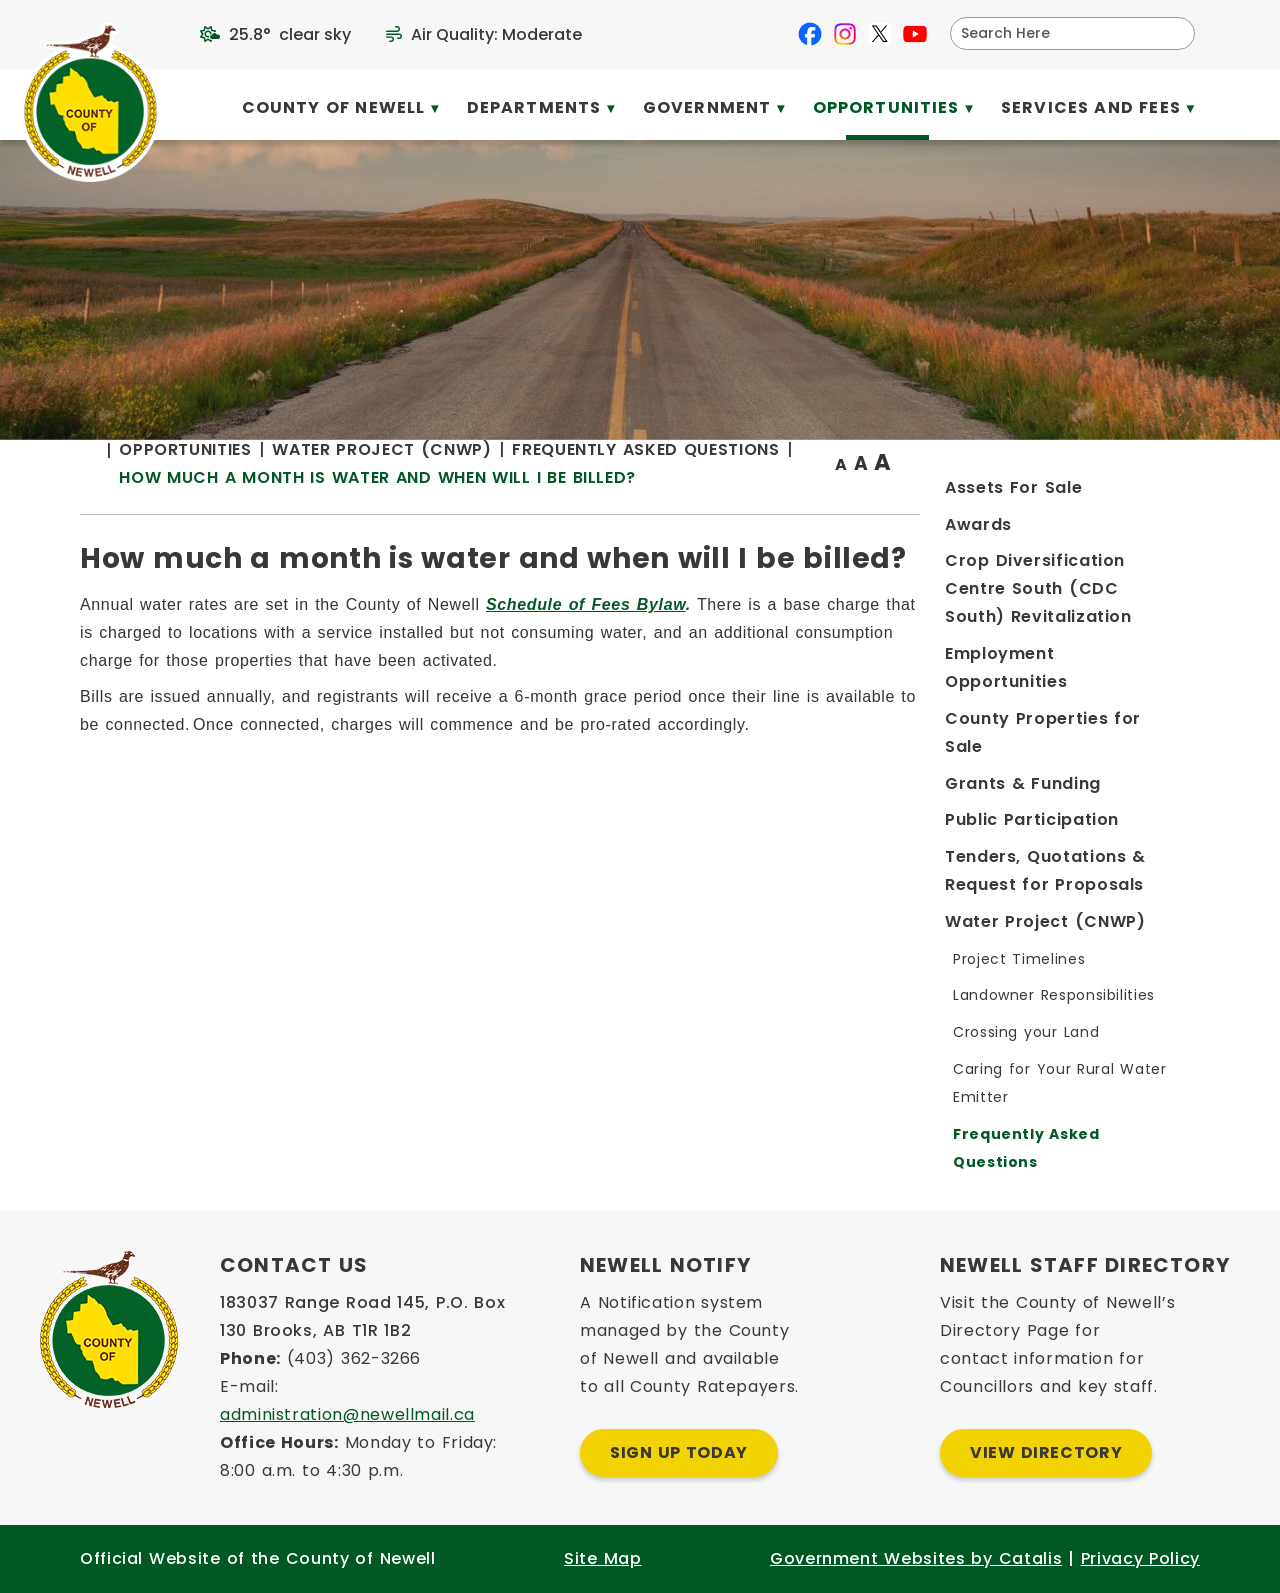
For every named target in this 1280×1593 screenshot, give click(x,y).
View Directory (1046, 1452)
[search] (1059, 33)
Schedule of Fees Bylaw (906, 704)
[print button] (1151, 517)
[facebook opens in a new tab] (810, 34)
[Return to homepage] (419, 518)
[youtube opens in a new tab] (915, 34)
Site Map (602, 1558)
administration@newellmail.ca (347, 1414)
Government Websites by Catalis (916, 1558)
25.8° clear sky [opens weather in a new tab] (290, 34)
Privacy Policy (1140, 1558)
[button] (1172, 33)
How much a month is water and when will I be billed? (697, 545)
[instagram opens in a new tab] (845, 34)
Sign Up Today (679, 1452)
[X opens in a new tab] (880, 34)
